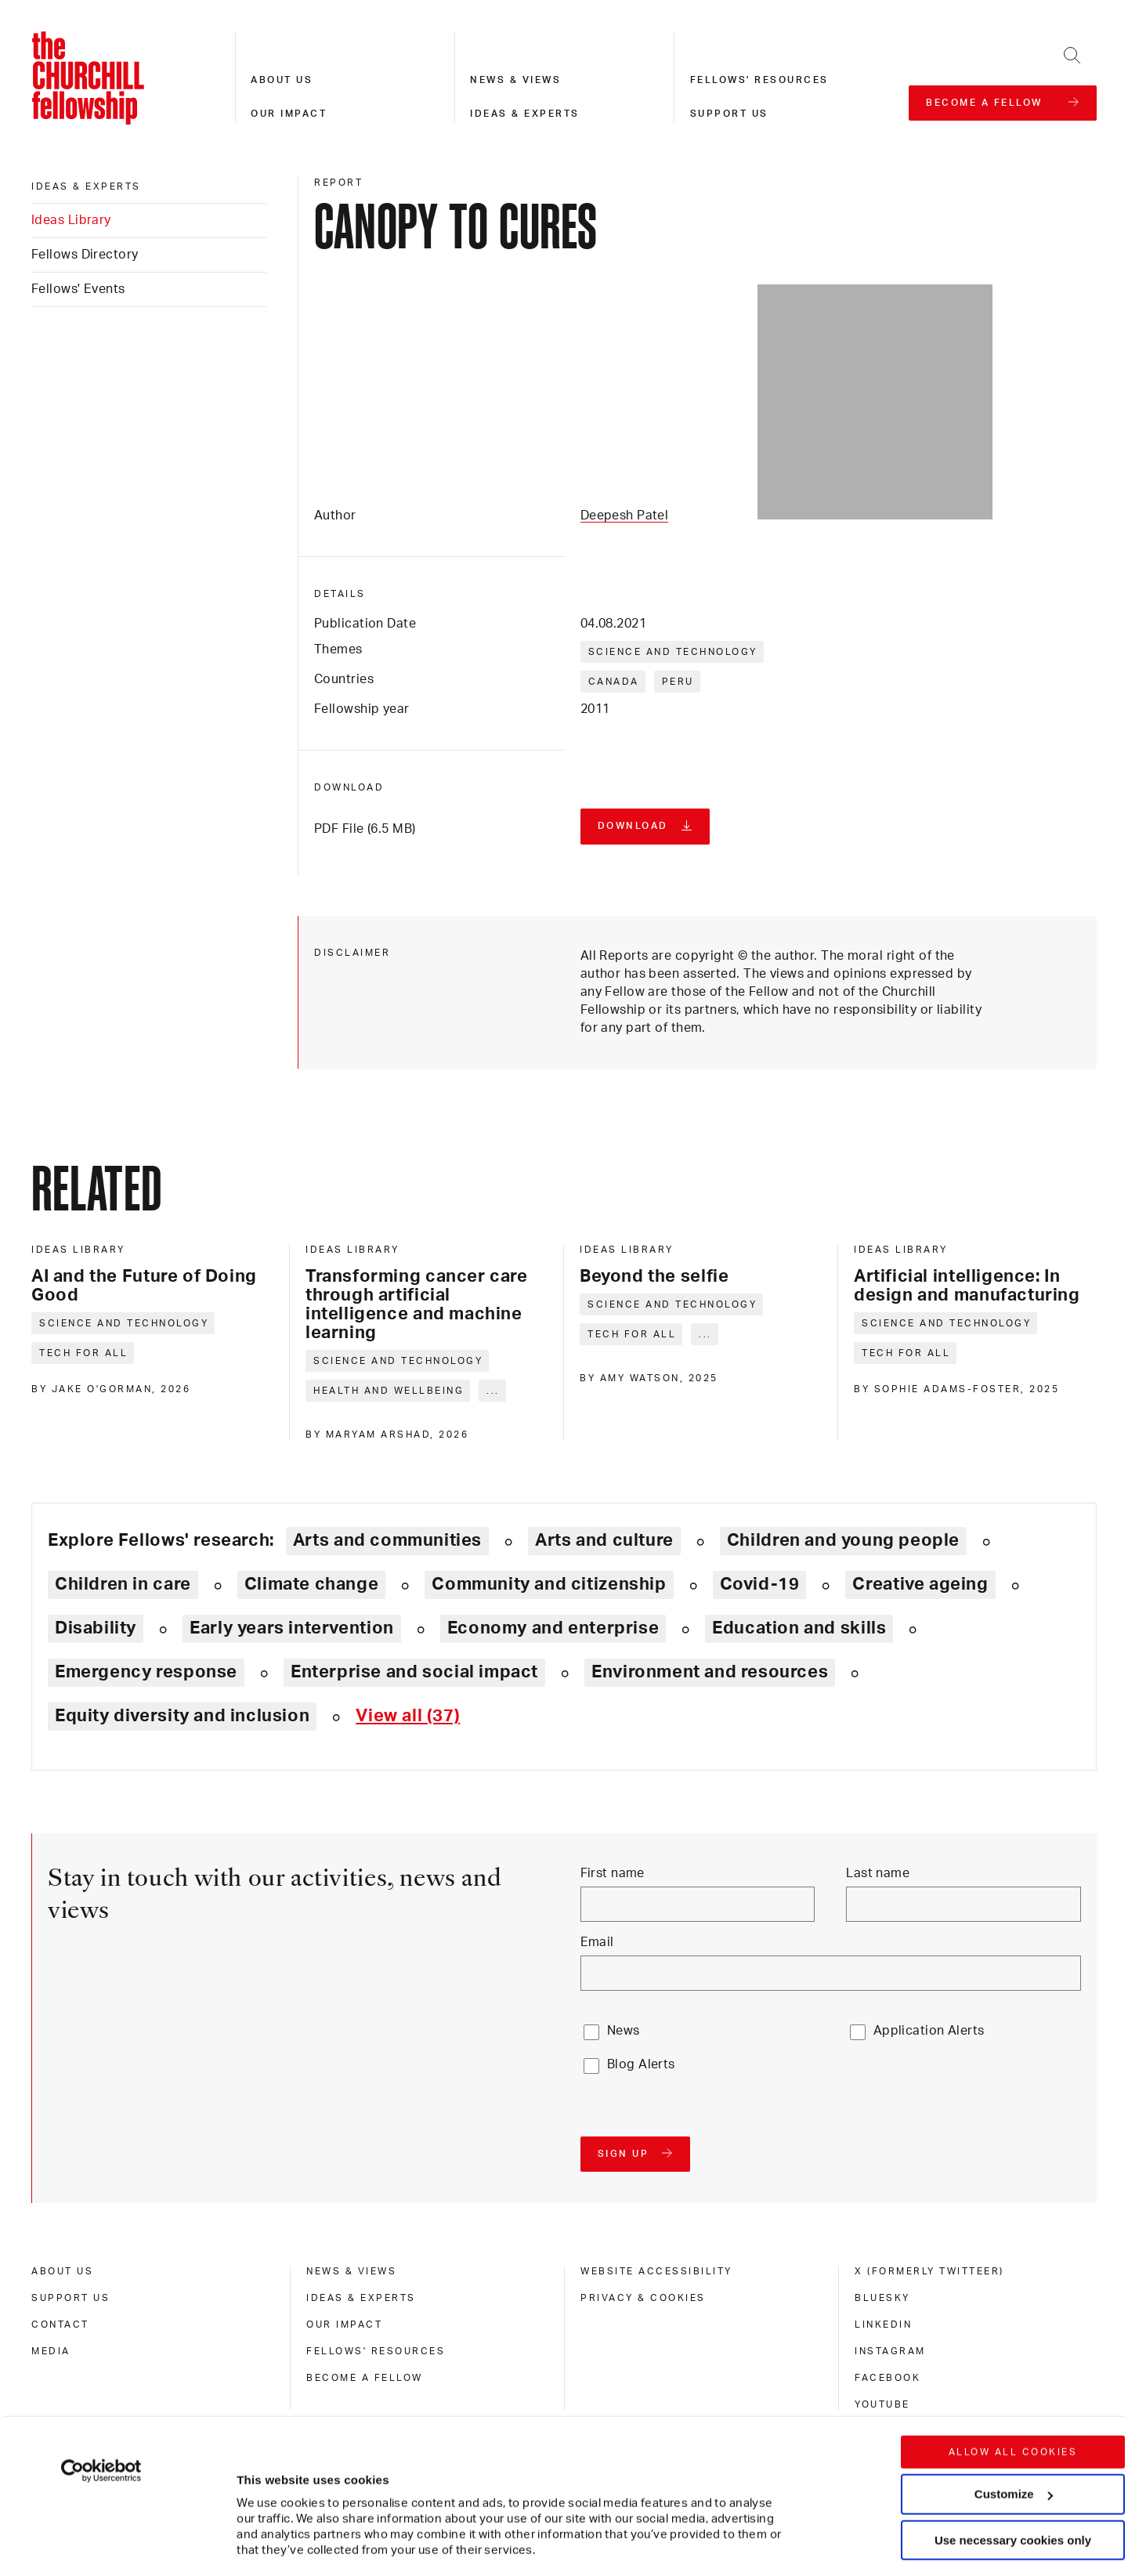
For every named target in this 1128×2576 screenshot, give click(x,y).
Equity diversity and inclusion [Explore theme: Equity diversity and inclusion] (182, 1715)
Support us (729, 113)
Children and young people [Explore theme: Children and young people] (843, 1540)
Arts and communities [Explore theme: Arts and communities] (387, 1540)
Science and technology (672, 652)
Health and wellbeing (388, 1390)
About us (282, 80)
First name (612, 1873)
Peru (678, 681)
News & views (515, 80)
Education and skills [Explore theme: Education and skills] (799, 1628)
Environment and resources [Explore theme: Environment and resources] (709, 1672)
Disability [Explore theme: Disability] (95, 1628)
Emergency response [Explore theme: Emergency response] (146, 1672)
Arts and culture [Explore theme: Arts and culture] (604, 1540)
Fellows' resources (759, 80)
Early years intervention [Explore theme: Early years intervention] (292, 1628)
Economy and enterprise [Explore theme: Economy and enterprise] (553, 1628)
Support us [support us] (70, 2298)
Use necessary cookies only (1013, 2433)
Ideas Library (71, 220)
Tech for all (83, 1353)
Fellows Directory (84, 254)
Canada (613, 681)
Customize (1013, 2387)
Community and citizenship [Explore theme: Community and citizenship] (549, 1584)
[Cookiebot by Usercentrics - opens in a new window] (101, 2364)
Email (597, 1942)
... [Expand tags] (493, 1390)
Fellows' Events (78, 289)
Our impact (289, 113)
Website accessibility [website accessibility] (656, 2271)
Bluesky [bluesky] (882, 2298)
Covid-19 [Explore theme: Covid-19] (760, 1584)
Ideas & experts (525, 113)
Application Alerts (929, 2030)
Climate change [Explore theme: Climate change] (311, 1584)
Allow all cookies (1013, 2345)
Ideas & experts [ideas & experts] (86, 186)
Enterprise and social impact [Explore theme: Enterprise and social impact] (414, 1672)
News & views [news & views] (351, 2271)
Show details (257, 2517)
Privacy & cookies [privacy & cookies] (643, 2298)
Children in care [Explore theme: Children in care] (123, 1584)
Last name (877, 1873)
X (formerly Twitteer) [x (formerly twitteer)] (929, 2271)
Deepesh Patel (624, 515)
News (623, 2030)
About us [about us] (62, 2271)
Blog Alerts (641, 2064)
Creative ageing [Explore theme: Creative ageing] (920, 1584)
